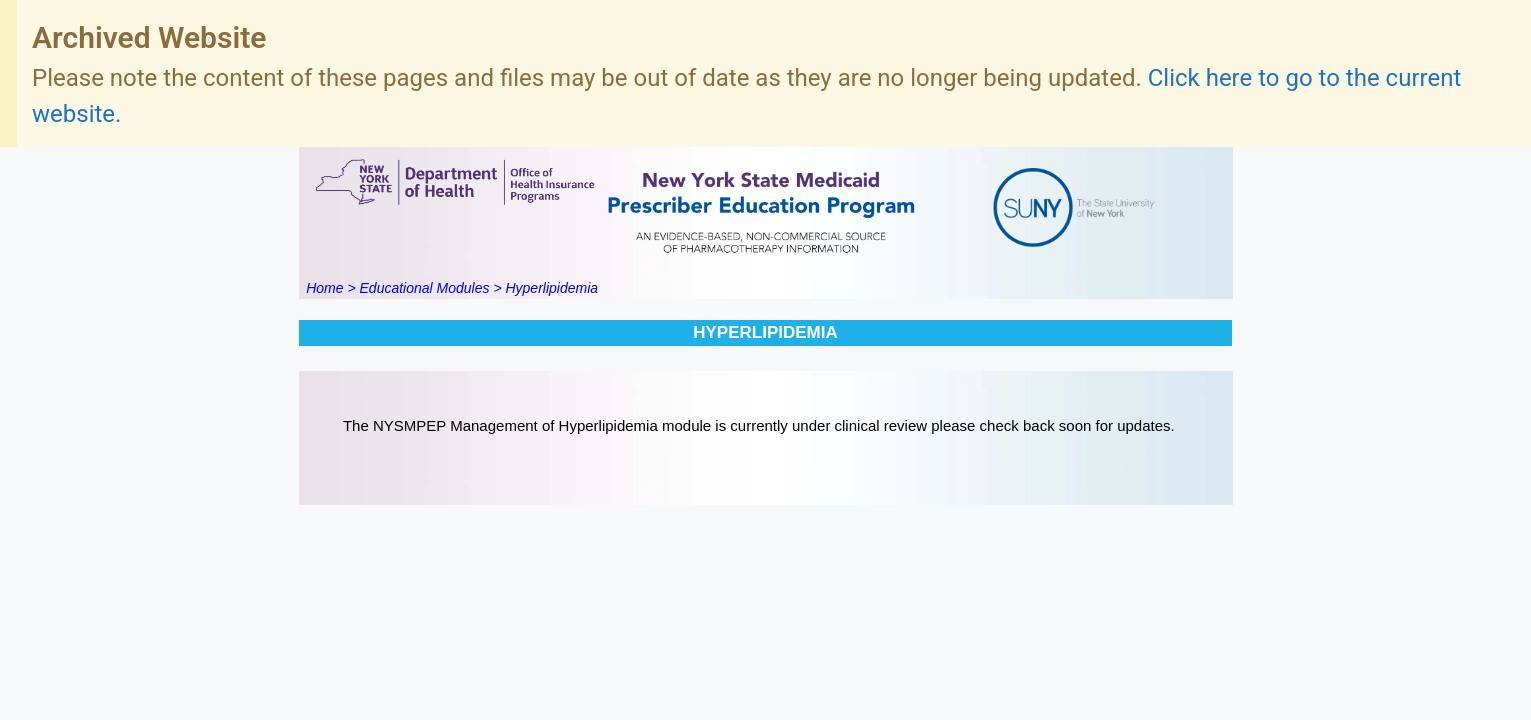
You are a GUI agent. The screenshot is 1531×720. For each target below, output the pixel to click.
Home (324, 288)
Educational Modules (425, 288)
